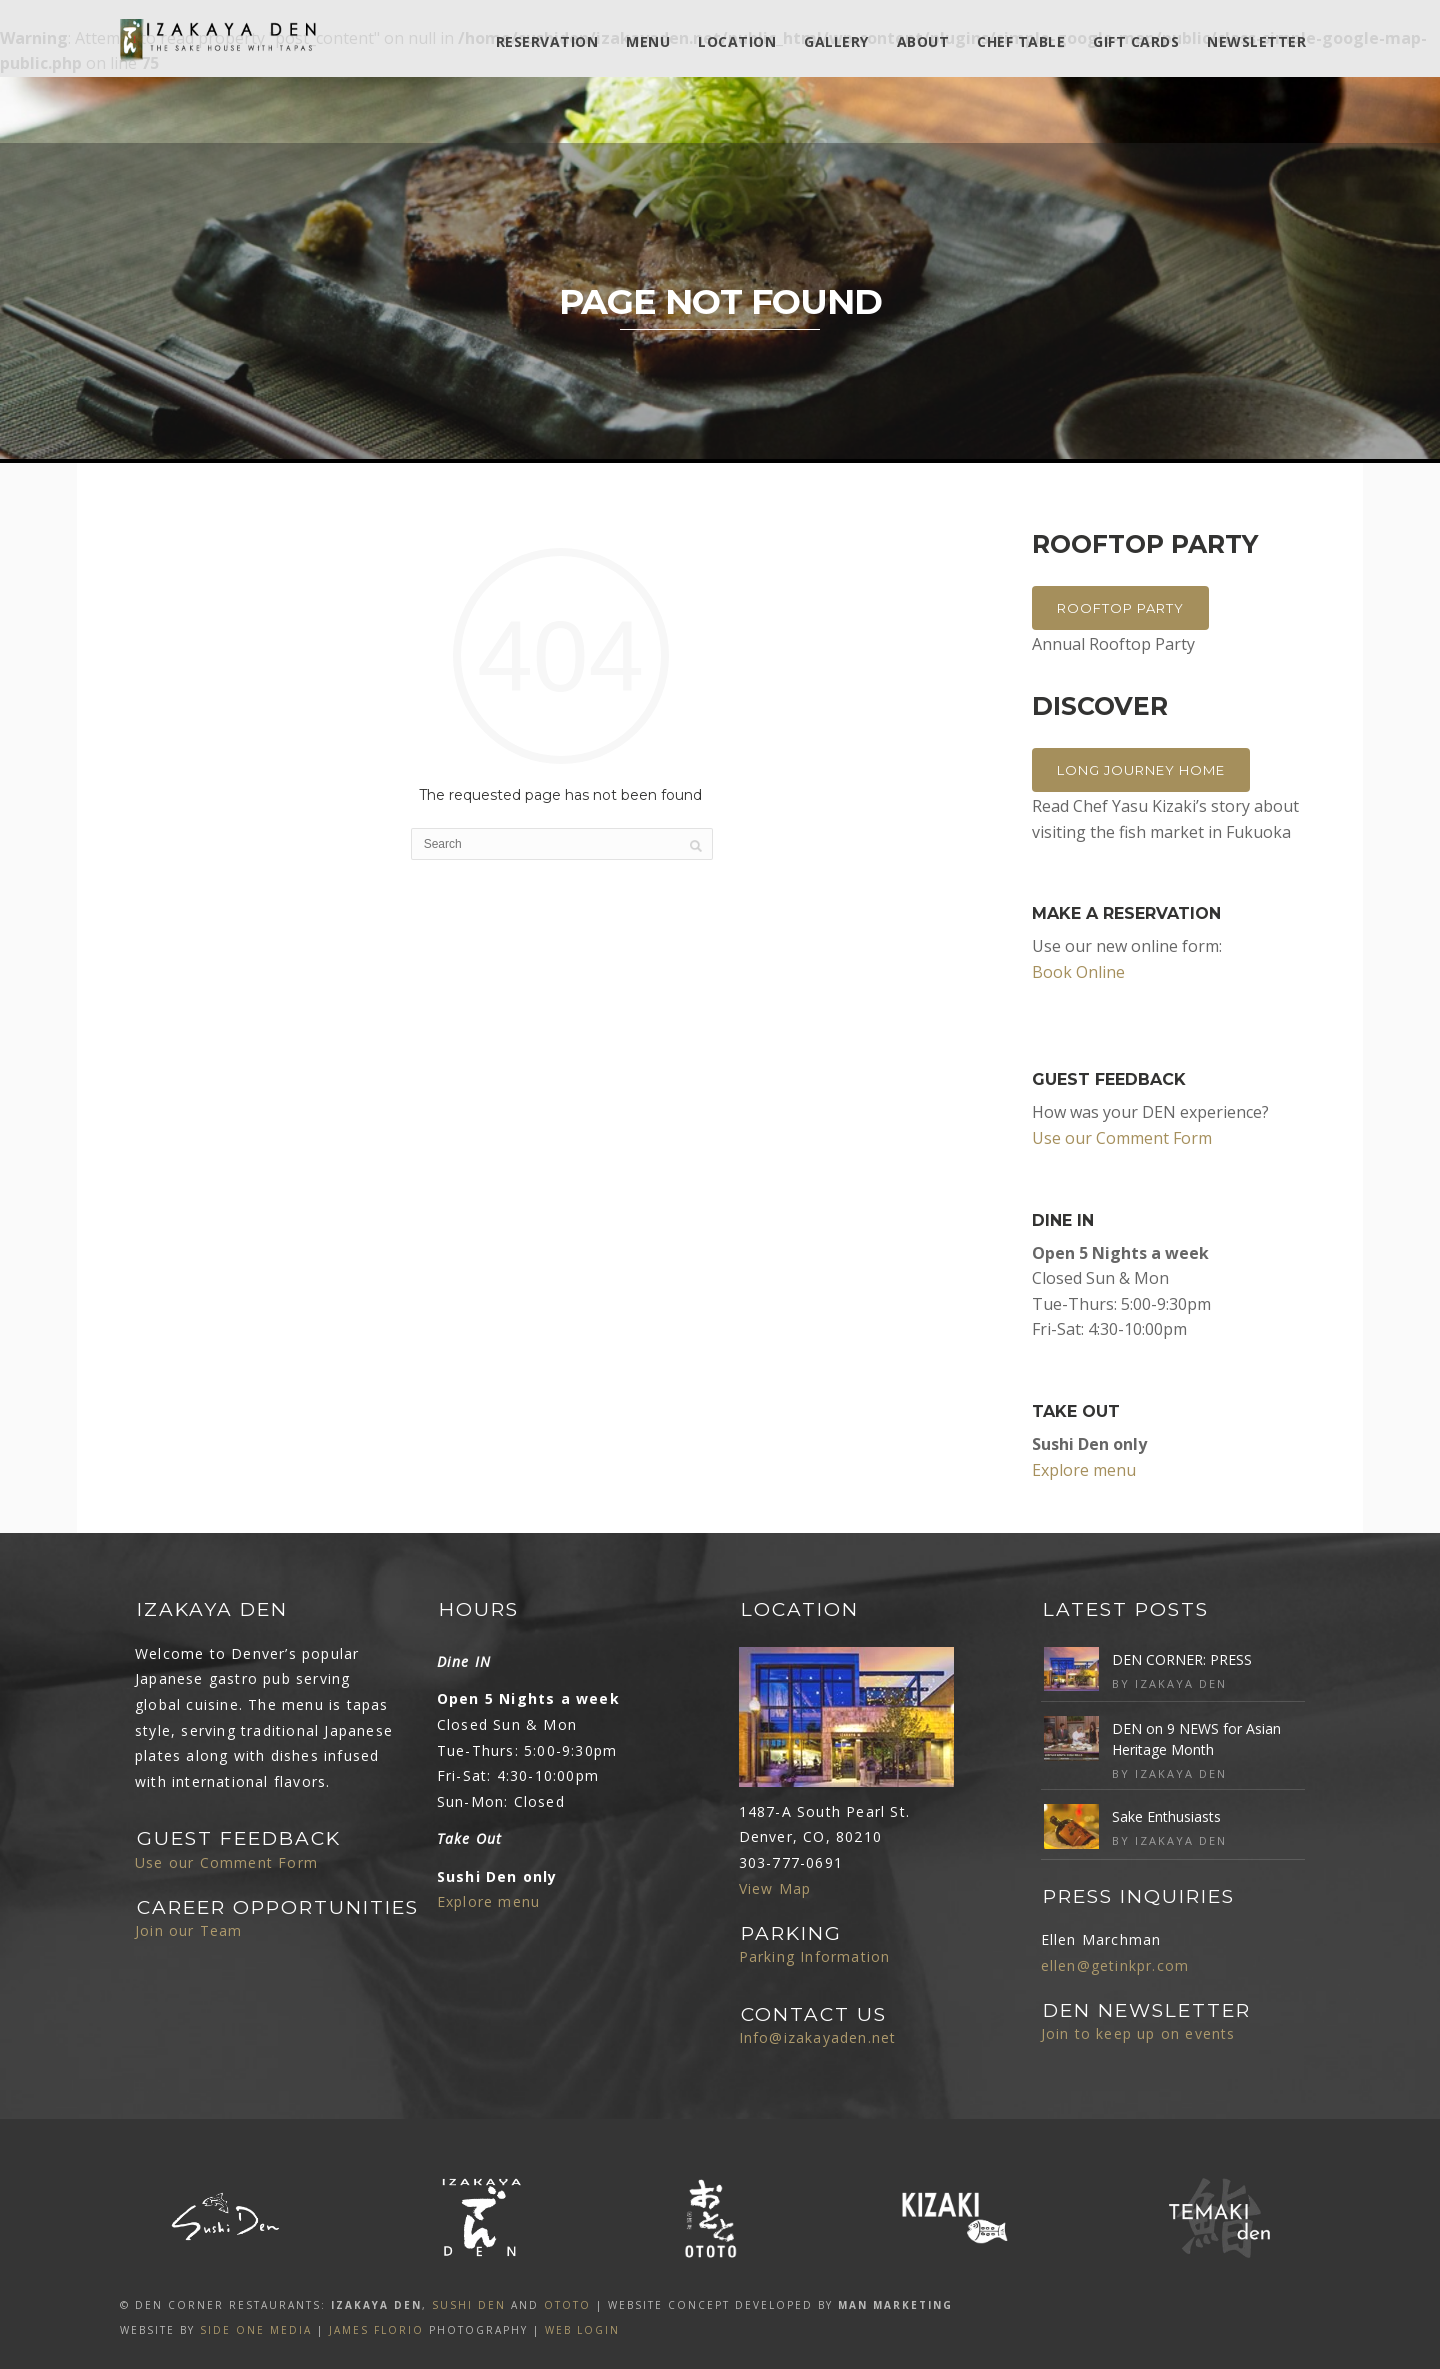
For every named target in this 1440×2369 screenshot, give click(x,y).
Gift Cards (1136, 41)
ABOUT (923, 41)
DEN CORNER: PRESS (1182, 1659)
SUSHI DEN (469, 2305)
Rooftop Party (1120, 608)
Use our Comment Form (1122, 1138)
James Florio (376, 2330)
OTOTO (567, 2305)
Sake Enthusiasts (1166, 1816)
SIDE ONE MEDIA (256, 2330)
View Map (775, 1888)
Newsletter (1256, 41)
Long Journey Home (1141, 770)
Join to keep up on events (1138, 2033)
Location (737, 41)
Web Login (582, 2330)
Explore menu (1084, 1470)
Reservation (547, 41)
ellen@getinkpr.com (1115, 1965)
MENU (648, 41)
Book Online (1078, 972)
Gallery (836, 41)
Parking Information (815, 1956)
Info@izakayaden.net (818, 2037)
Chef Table (1021, 41)
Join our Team (189, 1930)
